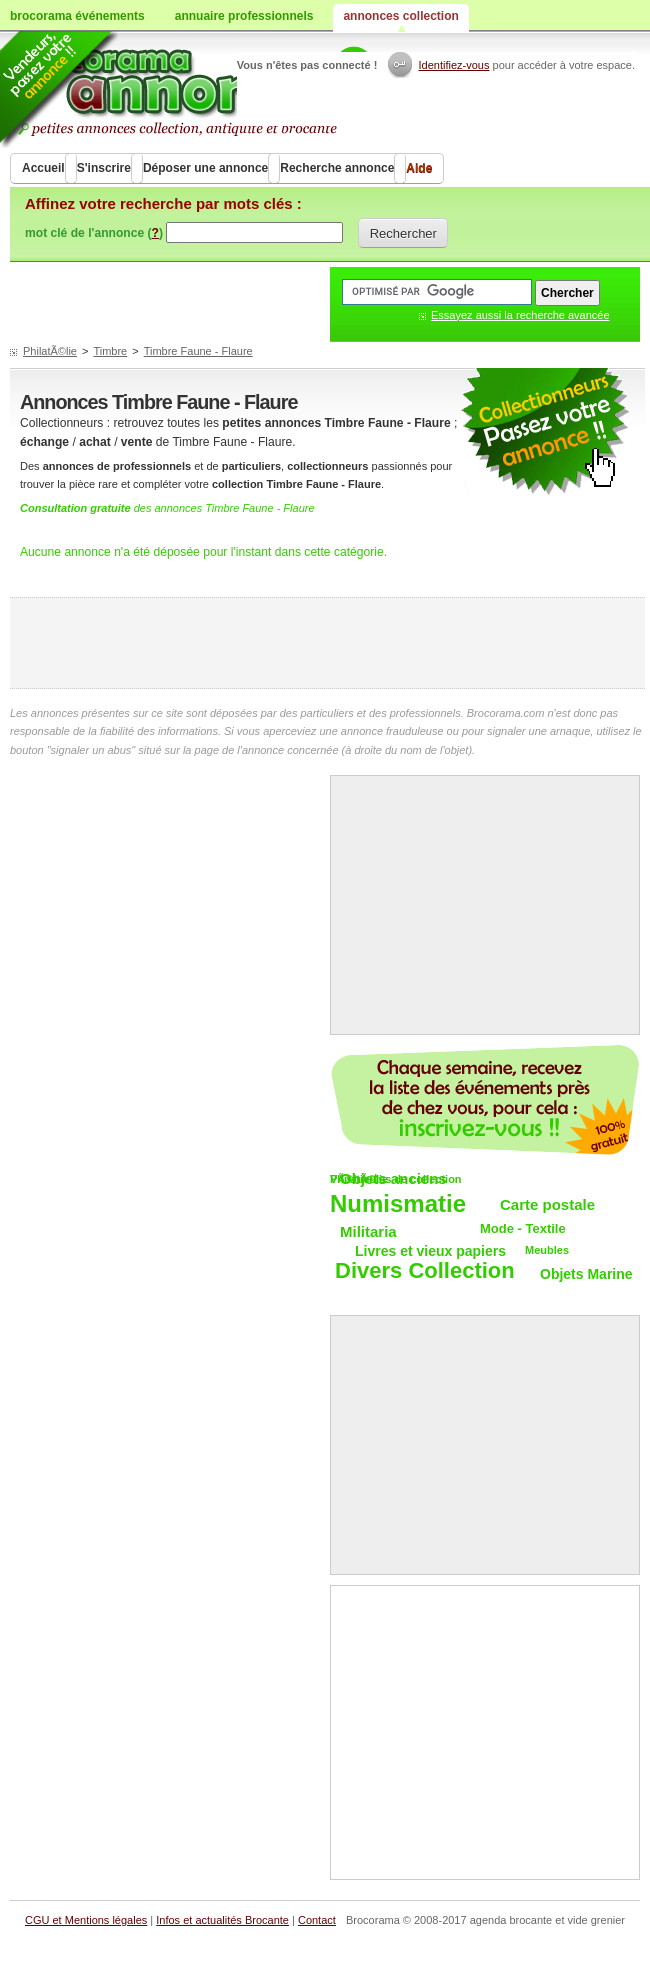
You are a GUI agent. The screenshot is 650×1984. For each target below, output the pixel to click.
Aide (419, 168)
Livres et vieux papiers (430, 1251)
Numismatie (398, 1204)
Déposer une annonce (205, 168)
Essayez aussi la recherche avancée (520, 315)
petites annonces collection (545, 432)
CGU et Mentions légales (86, 1920)
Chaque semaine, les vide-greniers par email (485, 1100)
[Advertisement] (328, 643)
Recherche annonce (337, 168)
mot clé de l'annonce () (94, 233)
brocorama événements (77, 16)
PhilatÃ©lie (50, 351)
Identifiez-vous (454, 65)
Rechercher (403, 233)
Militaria (368, 1231)
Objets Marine (586, 1274)
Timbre (110, 351)
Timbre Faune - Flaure (198, 351)
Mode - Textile (523, 1228)
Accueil (43, 168)
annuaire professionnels (244, 16)
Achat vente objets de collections (201, 90)
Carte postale (547, 1204)
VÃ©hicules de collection (396, 1179)
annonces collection (400, 16)
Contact (317, 1920)
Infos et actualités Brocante (222, 1920)
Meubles (547, 1250)
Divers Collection (425, 1271)
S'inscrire (104, 168)
